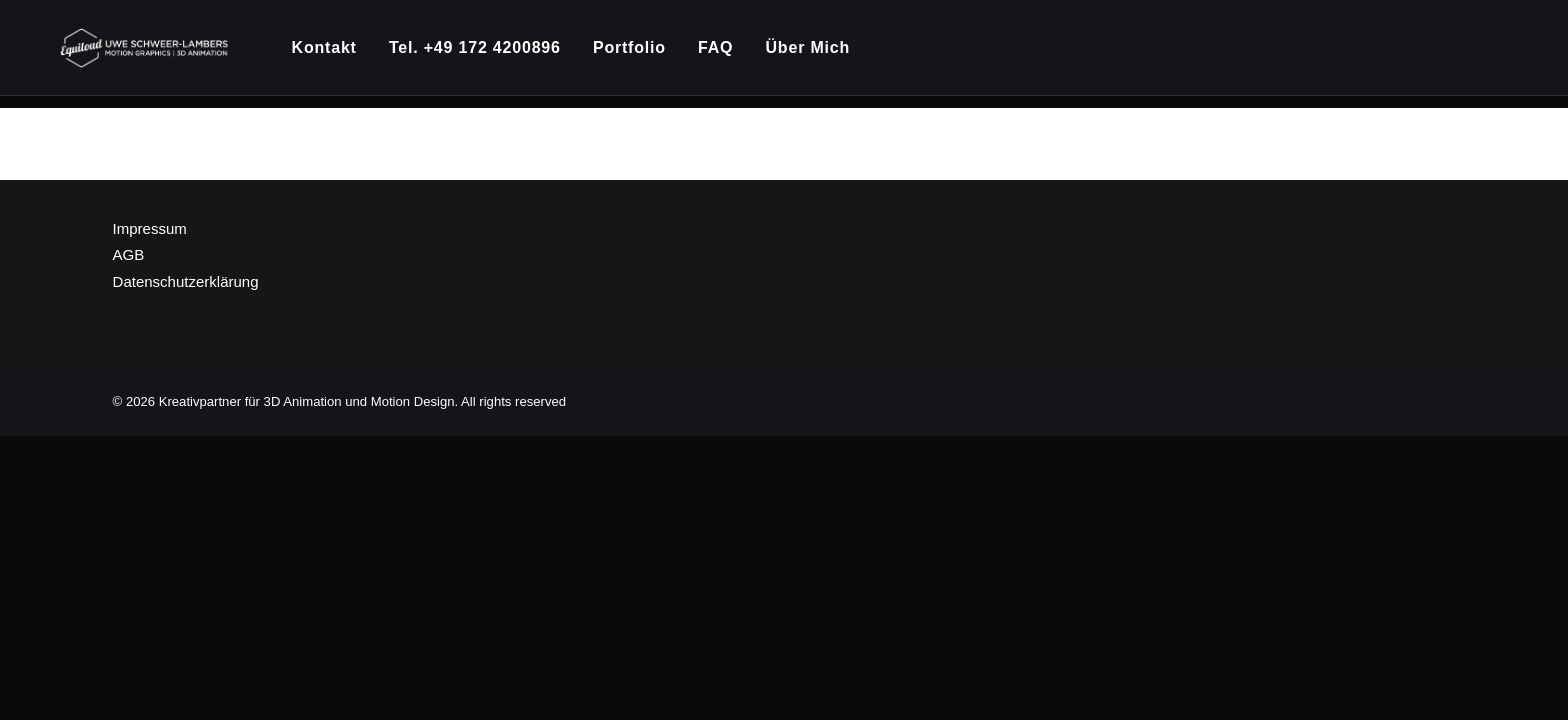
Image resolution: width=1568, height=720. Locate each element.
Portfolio (637, 54)
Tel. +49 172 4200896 (482, 54)
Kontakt (331, 54)
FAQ (723, 54)
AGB (129, 255)
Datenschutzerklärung (186, 282)
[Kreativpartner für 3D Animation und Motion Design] (148, 54)
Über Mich (815, 54)
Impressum (150, 229)
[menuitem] (338, 54)
